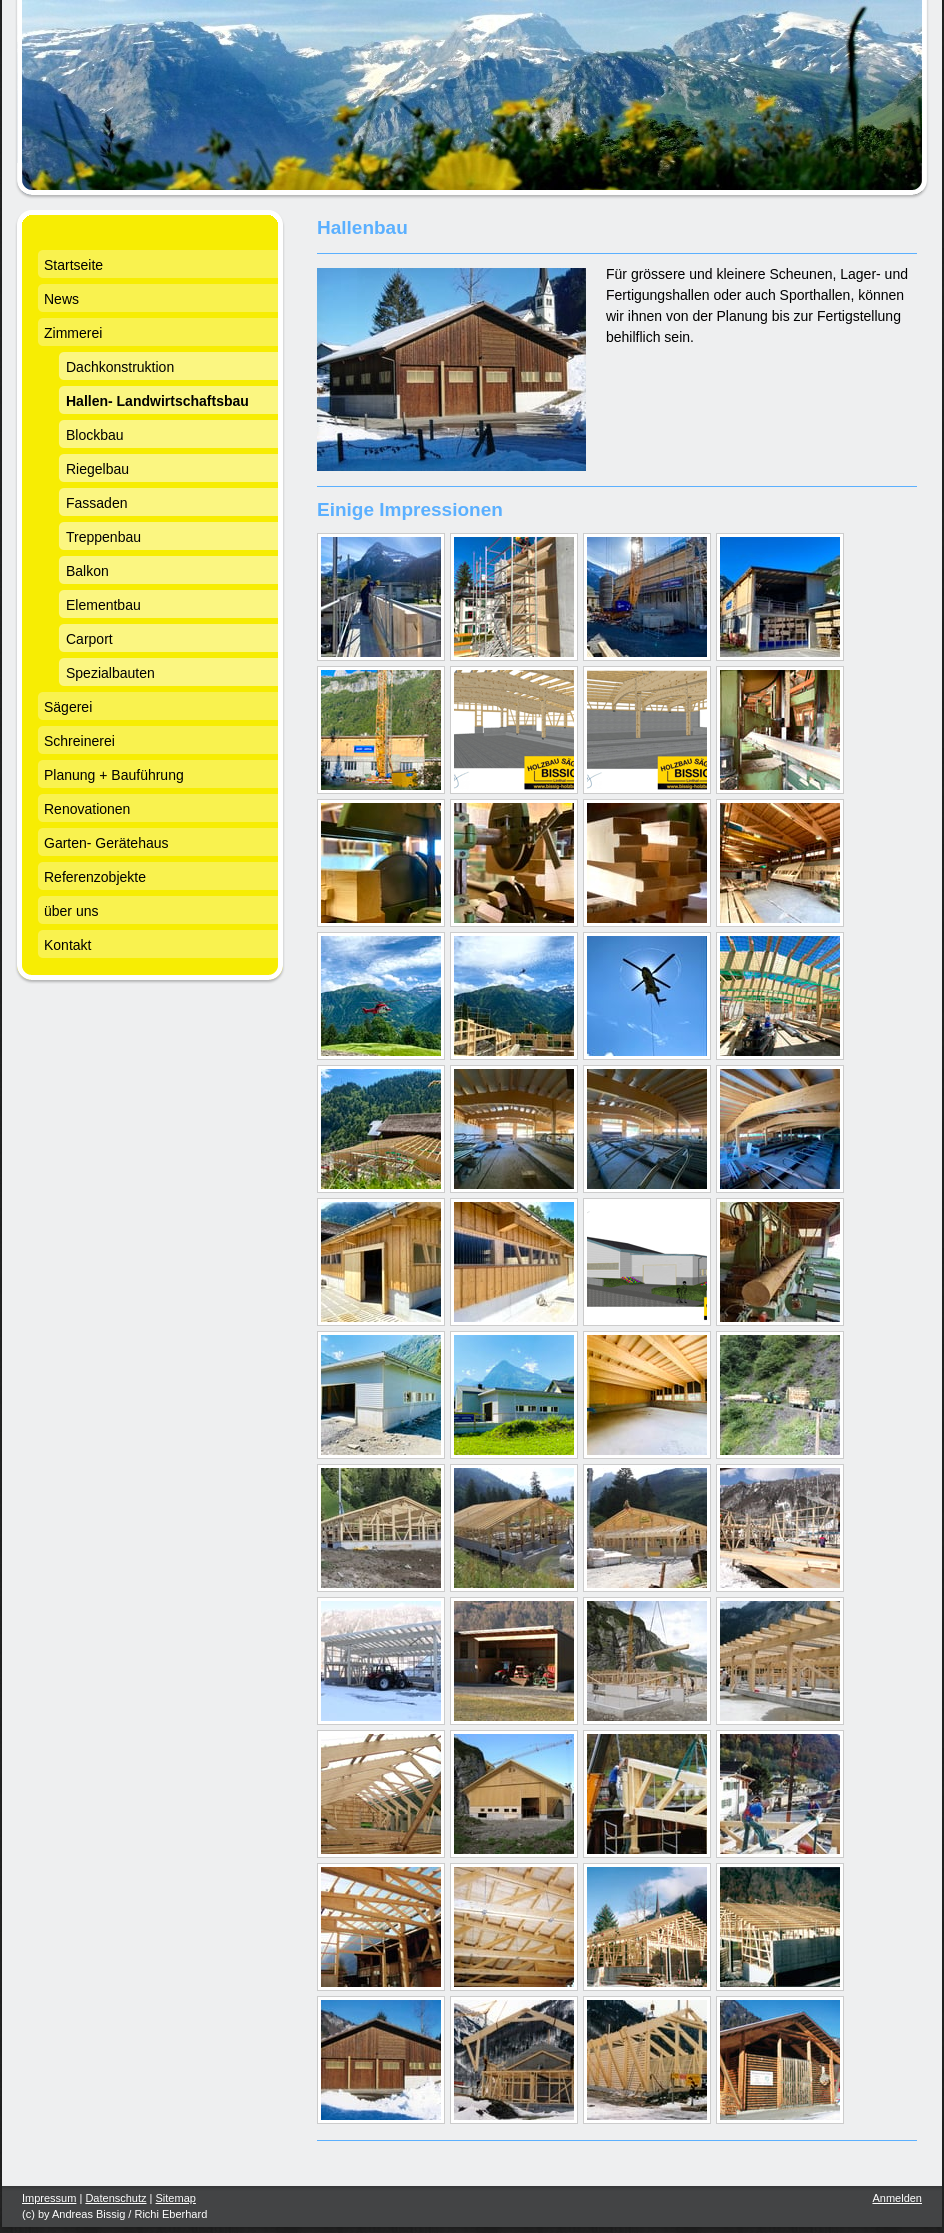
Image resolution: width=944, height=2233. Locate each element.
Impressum (49, 2198)
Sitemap (176, 2198)
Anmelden (897, 2198)
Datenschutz (115, 2198)
